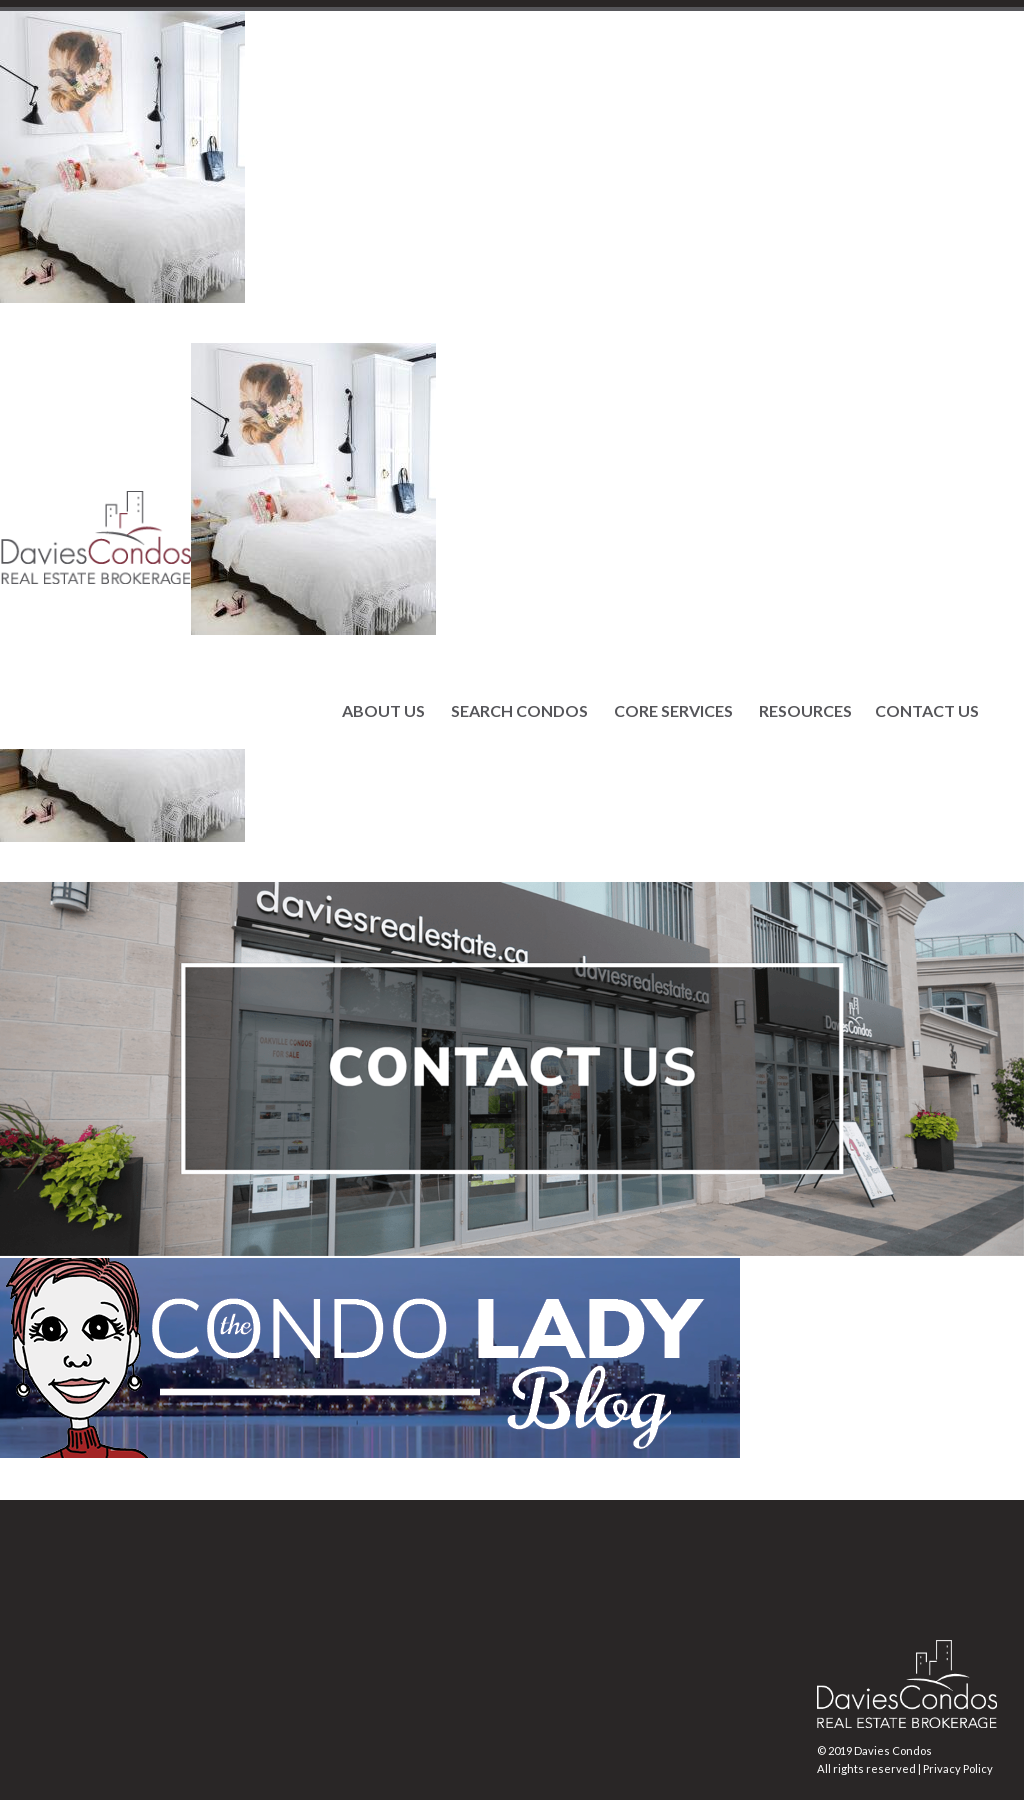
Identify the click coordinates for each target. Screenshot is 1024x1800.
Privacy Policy (958, 1768)
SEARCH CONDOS (519, 711)
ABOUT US (383, 711)
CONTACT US (927, 711)
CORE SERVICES (673, 711)
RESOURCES (805, 711)
